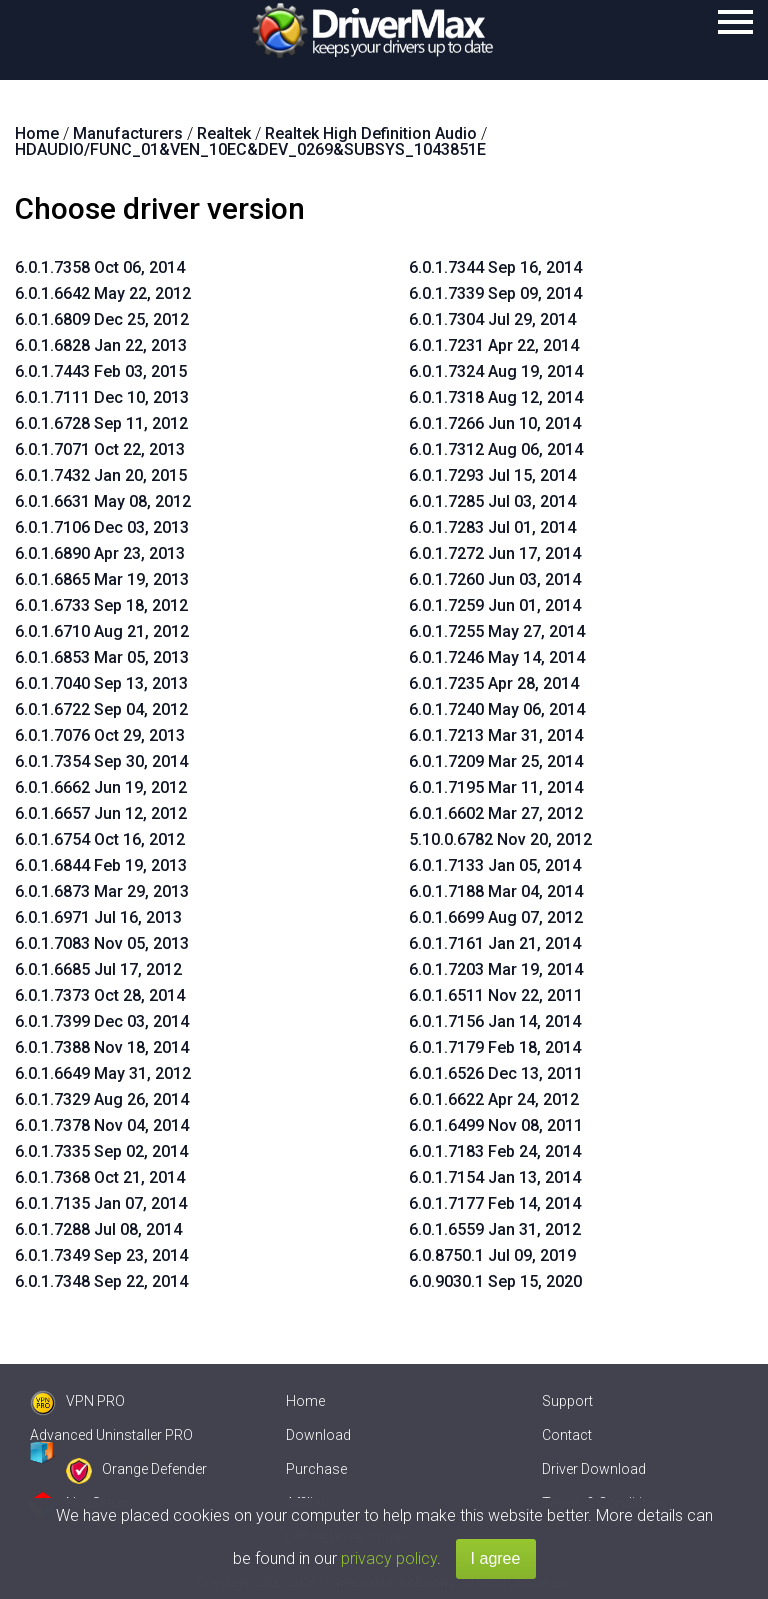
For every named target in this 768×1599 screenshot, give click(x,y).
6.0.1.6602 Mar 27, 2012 (496, 813)
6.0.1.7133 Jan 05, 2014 (495, 865)
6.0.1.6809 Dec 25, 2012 (102, 319)
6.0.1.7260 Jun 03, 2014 (495, 579)
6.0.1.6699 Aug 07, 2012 (496, 917)
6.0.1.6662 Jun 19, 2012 (101, 787)
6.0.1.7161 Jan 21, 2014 (495, 943)
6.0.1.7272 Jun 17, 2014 (495, 553)
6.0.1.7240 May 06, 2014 (497, 709)
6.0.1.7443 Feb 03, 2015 (101, 371)
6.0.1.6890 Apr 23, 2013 (100, 553)
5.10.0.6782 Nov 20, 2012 (500, 839)
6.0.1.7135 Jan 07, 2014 (101, 1203)
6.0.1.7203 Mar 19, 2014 (496, 969)
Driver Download (594, 1469)
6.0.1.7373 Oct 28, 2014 (100, 995)
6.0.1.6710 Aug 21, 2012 (102, 631)
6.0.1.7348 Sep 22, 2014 (101, 1281)
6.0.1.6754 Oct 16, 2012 (100, 839)
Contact (567, 1435)
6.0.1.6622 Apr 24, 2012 (494, 1099)
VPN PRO (77, 1401)
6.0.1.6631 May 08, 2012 (103, 501)
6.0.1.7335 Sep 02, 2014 (101, 1151)
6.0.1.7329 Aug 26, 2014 (102, 1099)
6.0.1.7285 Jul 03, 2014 (492, 501)
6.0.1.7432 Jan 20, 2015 (101, 475)
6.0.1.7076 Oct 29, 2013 (100, 735)
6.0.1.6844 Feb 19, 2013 (101, 865)
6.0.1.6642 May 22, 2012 (103, 293)
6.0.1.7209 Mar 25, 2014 (496, 761)
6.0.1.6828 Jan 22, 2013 (101, 345)
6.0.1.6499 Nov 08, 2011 (496, 1125)
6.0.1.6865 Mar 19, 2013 (102, 579)
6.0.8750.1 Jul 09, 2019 (492, 1255)
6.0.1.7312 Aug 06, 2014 (496, 449)
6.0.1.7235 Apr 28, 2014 (494, 683)
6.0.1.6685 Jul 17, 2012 (98, 969)
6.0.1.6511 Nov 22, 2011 (496, 995)
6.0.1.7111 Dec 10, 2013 (102, 397)
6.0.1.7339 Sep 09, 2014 (495, 293)
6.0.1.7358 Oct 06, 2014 (100, 267)
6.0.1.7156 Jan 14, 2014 (495, 1021)
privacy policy (389, 1558)
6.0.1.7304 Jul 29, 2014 (492, 319)
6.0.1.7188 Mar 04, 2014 (496, 891)
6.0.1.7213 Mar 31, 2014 (496, 735)
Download (318, 1435)
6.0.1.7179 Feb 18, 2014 (495, 1047)
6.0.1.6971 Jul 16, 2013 (98, 917)
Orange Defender (136, 1469)
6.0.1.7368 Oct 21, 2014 (100, 1177)
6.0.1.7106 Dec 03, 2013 (102, 527)
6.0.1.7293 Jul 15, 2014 (492, 475)
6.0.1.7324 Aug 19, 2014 (496, 371)
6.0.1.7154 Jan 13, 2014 (495, 1177)
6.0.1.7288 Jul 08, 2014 (98, 1229)
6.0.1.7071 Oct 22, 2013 (100, 449)
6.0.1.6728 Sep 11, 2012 (101, 423)
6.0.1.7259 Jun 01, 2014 (495, 605)
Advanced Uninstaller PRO (111, 1435)
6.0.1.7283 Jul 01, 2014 (492, 527)
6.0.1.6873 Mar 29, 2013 (102, 891)
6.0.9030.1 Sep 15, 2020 (495, 1281)
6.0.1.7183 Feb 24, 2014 (495, 1151)
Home (305, 1401)
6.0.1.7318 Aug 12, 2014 (496, 397)
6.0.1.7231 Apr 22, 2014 (494, 345)
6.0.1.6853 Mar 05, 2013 (102, 657)
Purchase (316, 1469)
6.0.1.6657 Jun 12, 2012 (101, 813)
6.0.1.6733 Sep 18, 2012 (101, 605)
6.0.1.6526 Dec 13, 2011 (496, 1073)
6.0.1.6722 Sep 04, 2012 (101, 709)
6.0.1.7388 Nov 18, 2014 (102, 1047)
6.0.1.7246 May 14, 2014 (497, 657)
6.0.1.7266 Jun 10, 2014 (495, 423)
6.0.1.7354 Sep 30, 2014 (101, 761)
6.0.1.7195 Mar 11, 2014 (496, 787)
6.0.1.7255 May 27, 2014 (497, 631)
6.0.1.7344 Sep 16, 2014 (495, 267)
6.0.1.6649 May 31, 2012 (103, 1073)
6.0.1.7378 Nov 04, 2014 (102, 1125)
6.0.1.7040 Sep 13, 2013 (101, 683)
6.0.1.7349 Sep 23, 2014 (101, 1255)
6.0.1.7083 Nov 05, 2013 (102, 943)
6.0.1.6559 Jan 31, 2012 (495, 1229)
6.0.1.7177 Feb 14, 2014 (495, 1203)
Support (567, 1401)
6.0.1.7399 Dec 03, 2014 (102, 1021)
